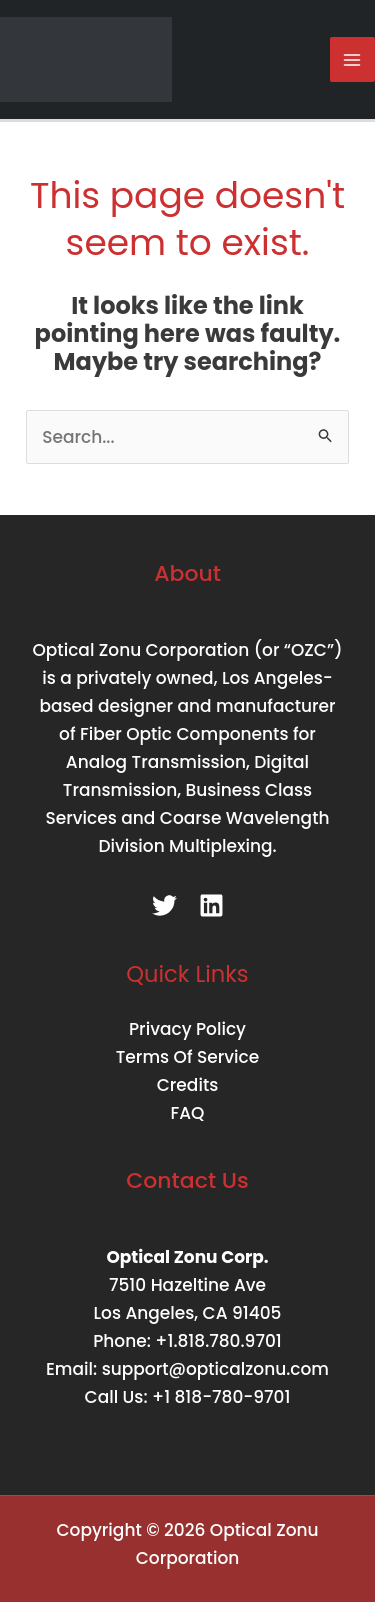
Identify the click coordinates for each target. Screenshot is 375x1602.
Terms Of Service (187, 1057)
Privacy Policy (187, 1029)
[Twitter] (164, 905)
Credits (188, 1085)
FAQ (188, 1113)
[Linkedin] (211, 905)
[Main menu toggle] (353, 60)
